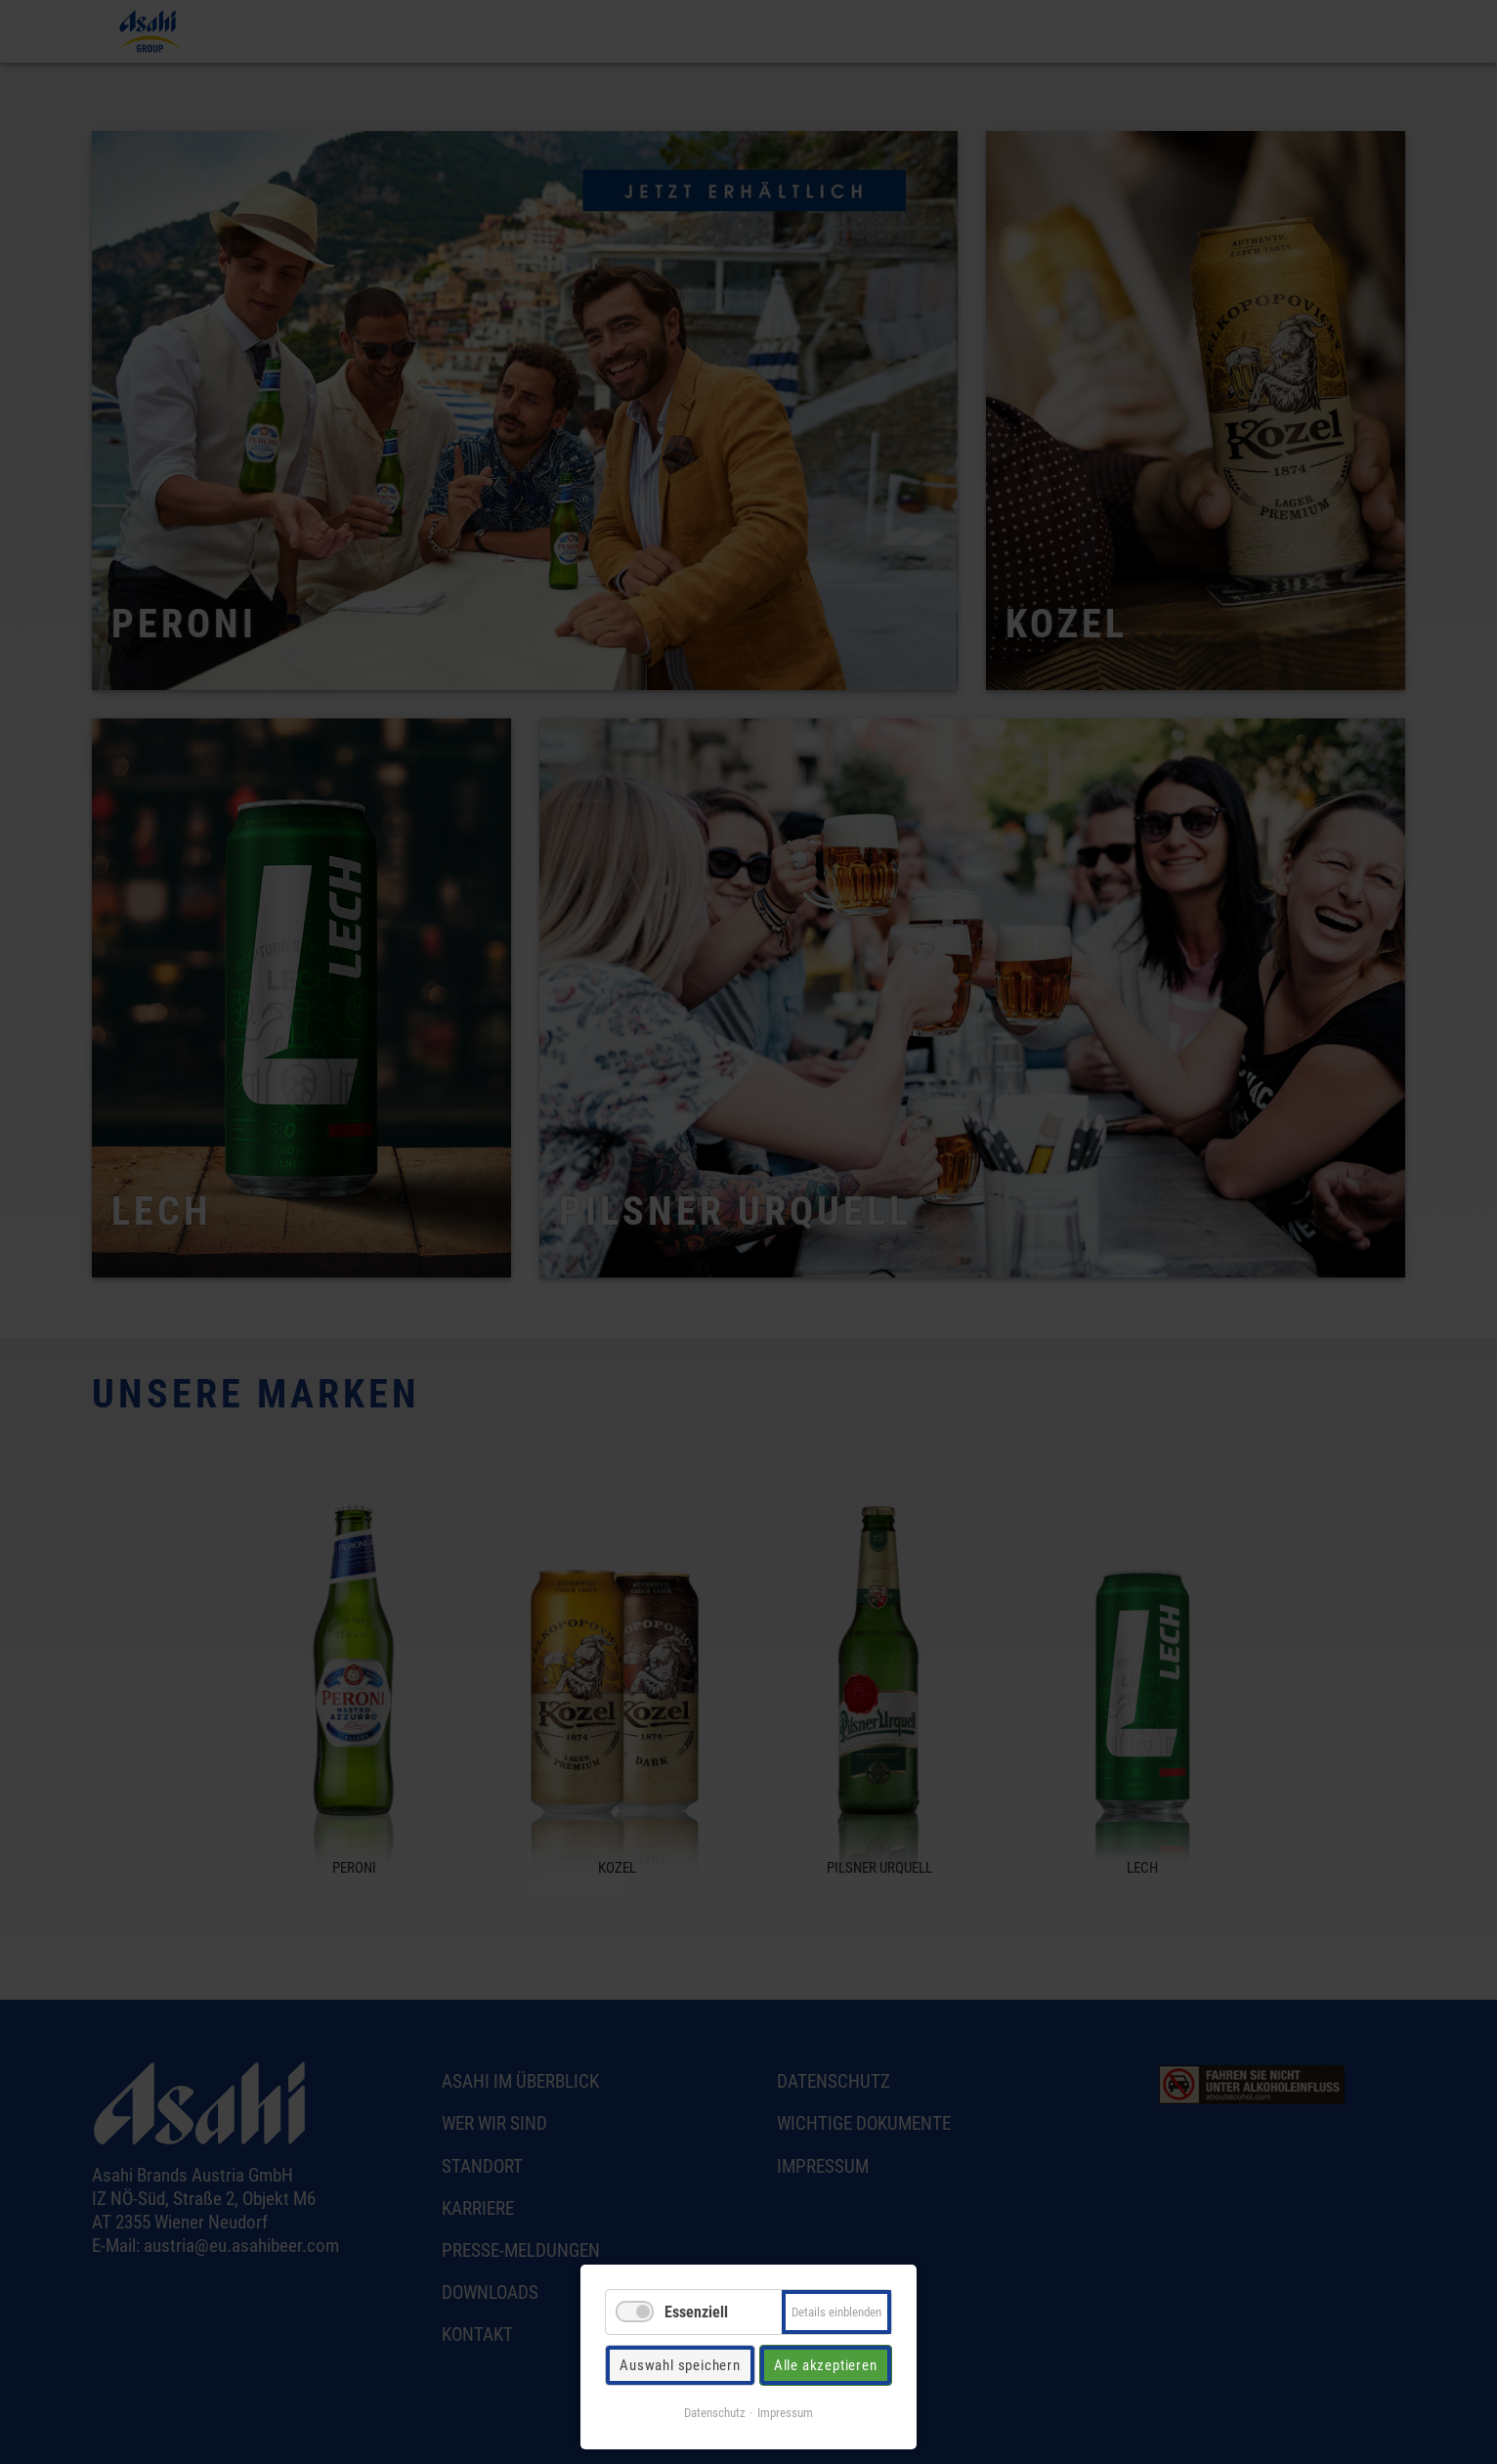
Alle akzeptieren (825, 2365)
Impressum (785, 2412)
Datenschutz (715, 2412)
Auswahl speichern (680, 2365)
